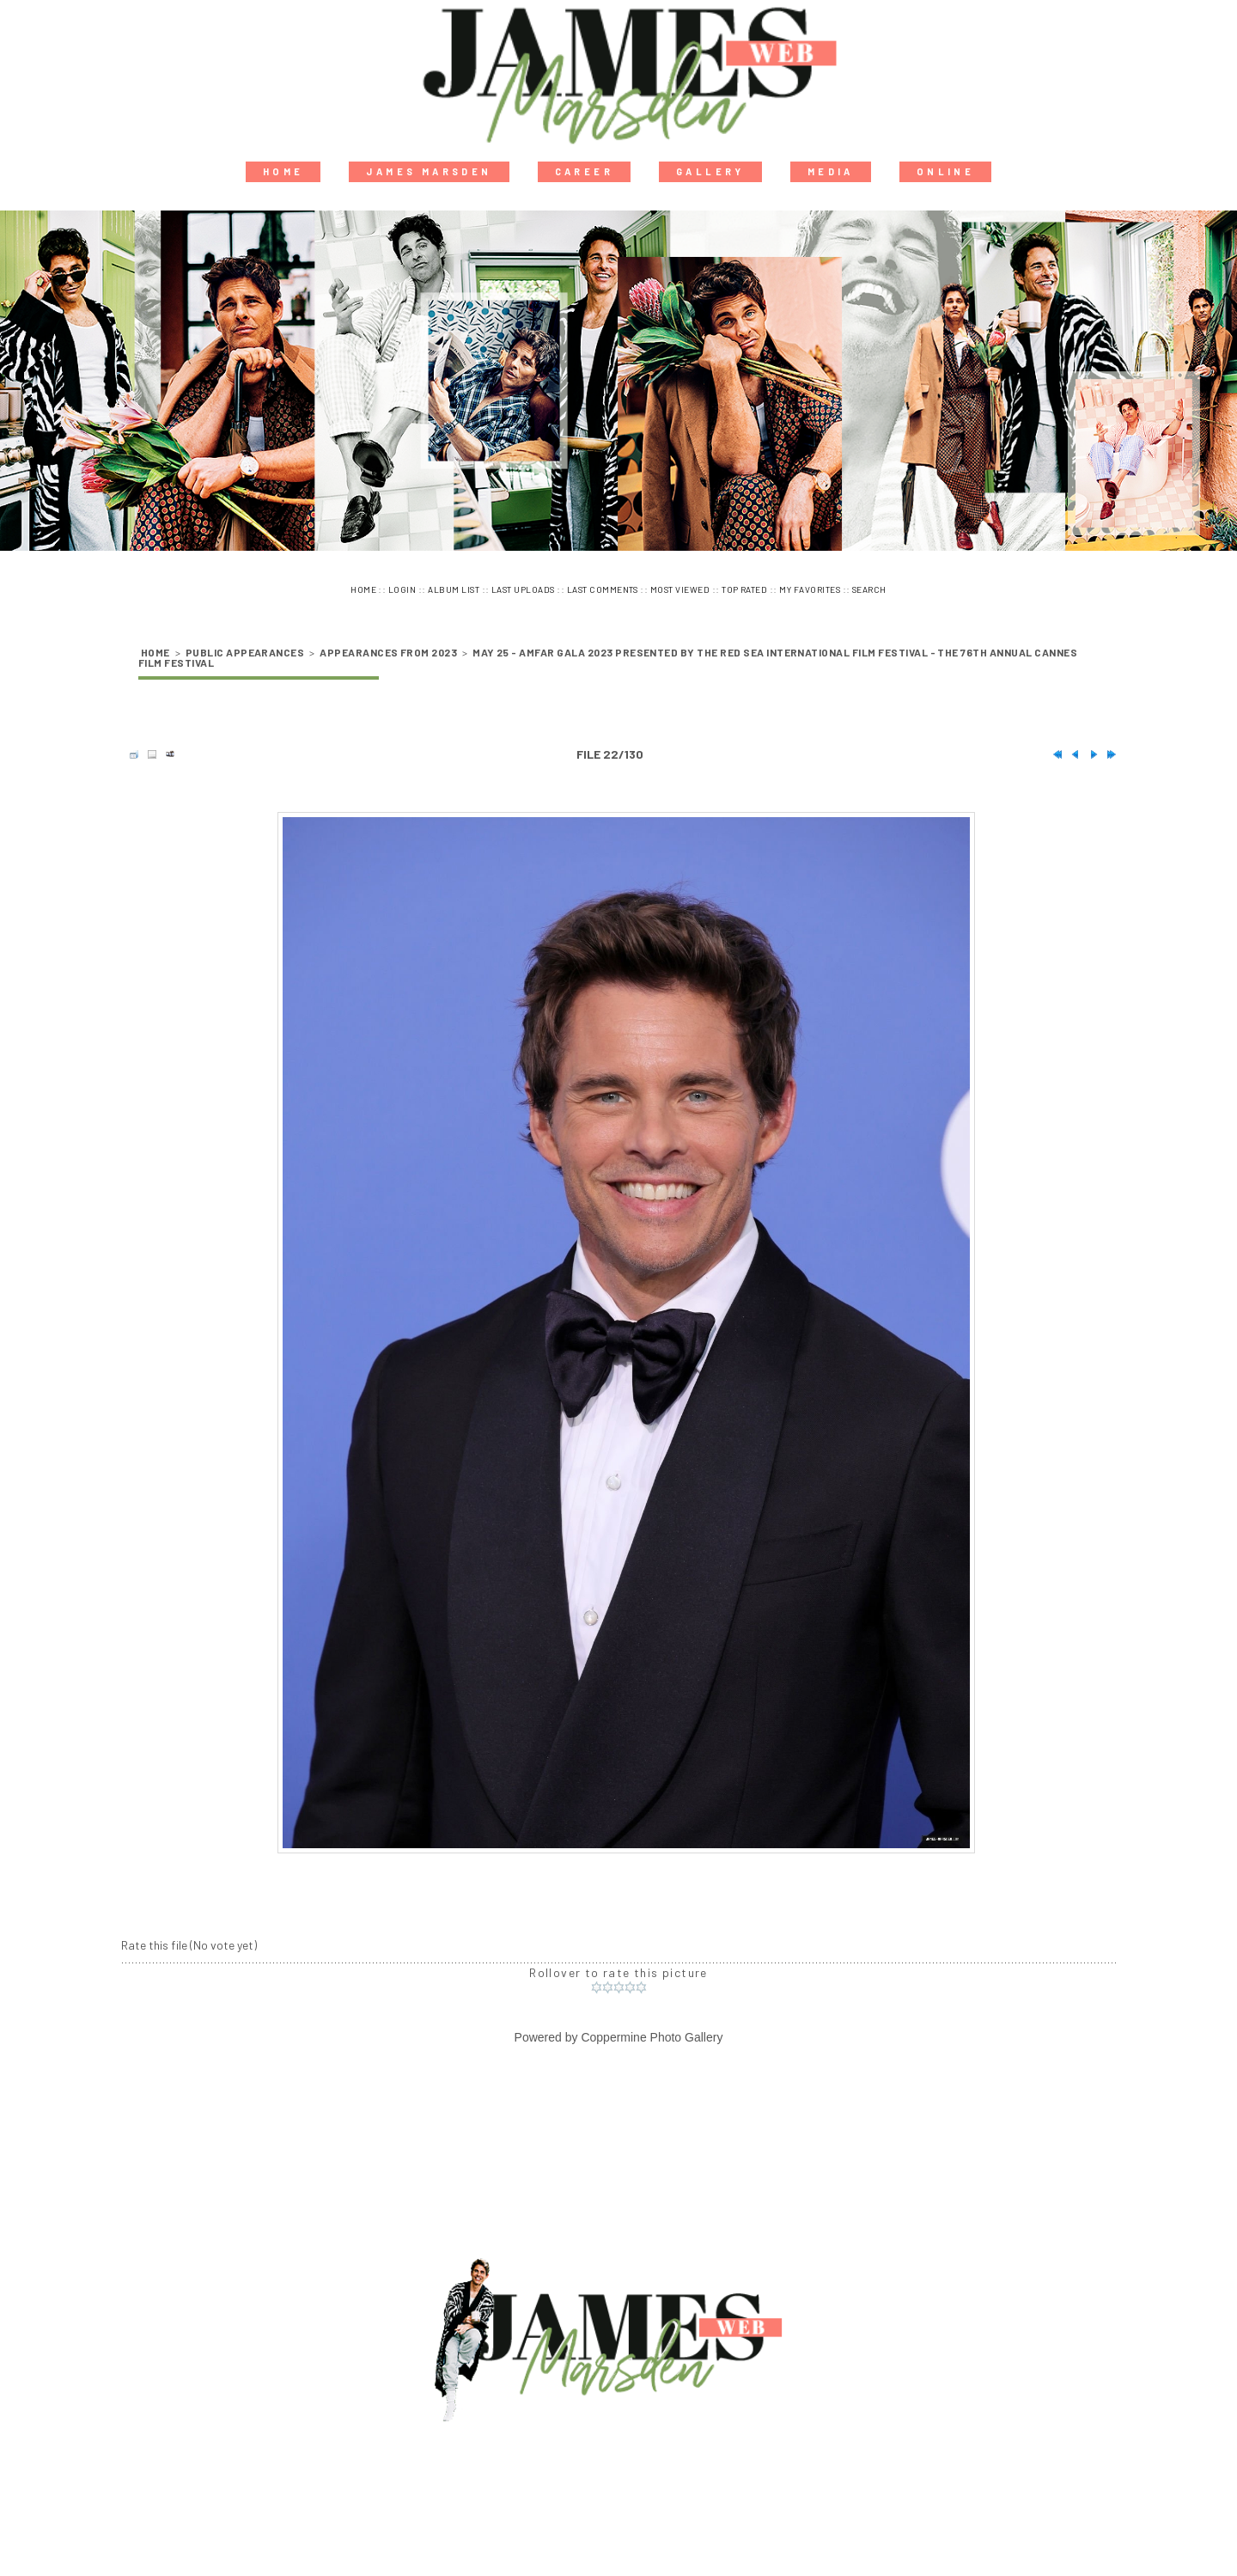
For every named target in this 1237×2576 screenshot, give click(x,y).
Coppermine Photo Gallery (651, 2037)
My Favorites (809, 589)
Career (584, 171)
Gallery (710, 171)
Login (402, 589)
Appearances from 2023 (388, 652)
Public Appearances (245, 652)
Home (283, 171)
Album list (453, 589)
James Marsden (428, 171)
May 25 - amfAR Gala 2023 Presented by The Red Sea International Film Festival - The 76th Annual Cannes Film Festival (607, 657)
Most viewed (680, 589)
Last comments (602, 589)
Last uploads (523, 589)
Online (945, 171)
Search (869, 589)
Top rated (744, 589)
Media (830, 171)
